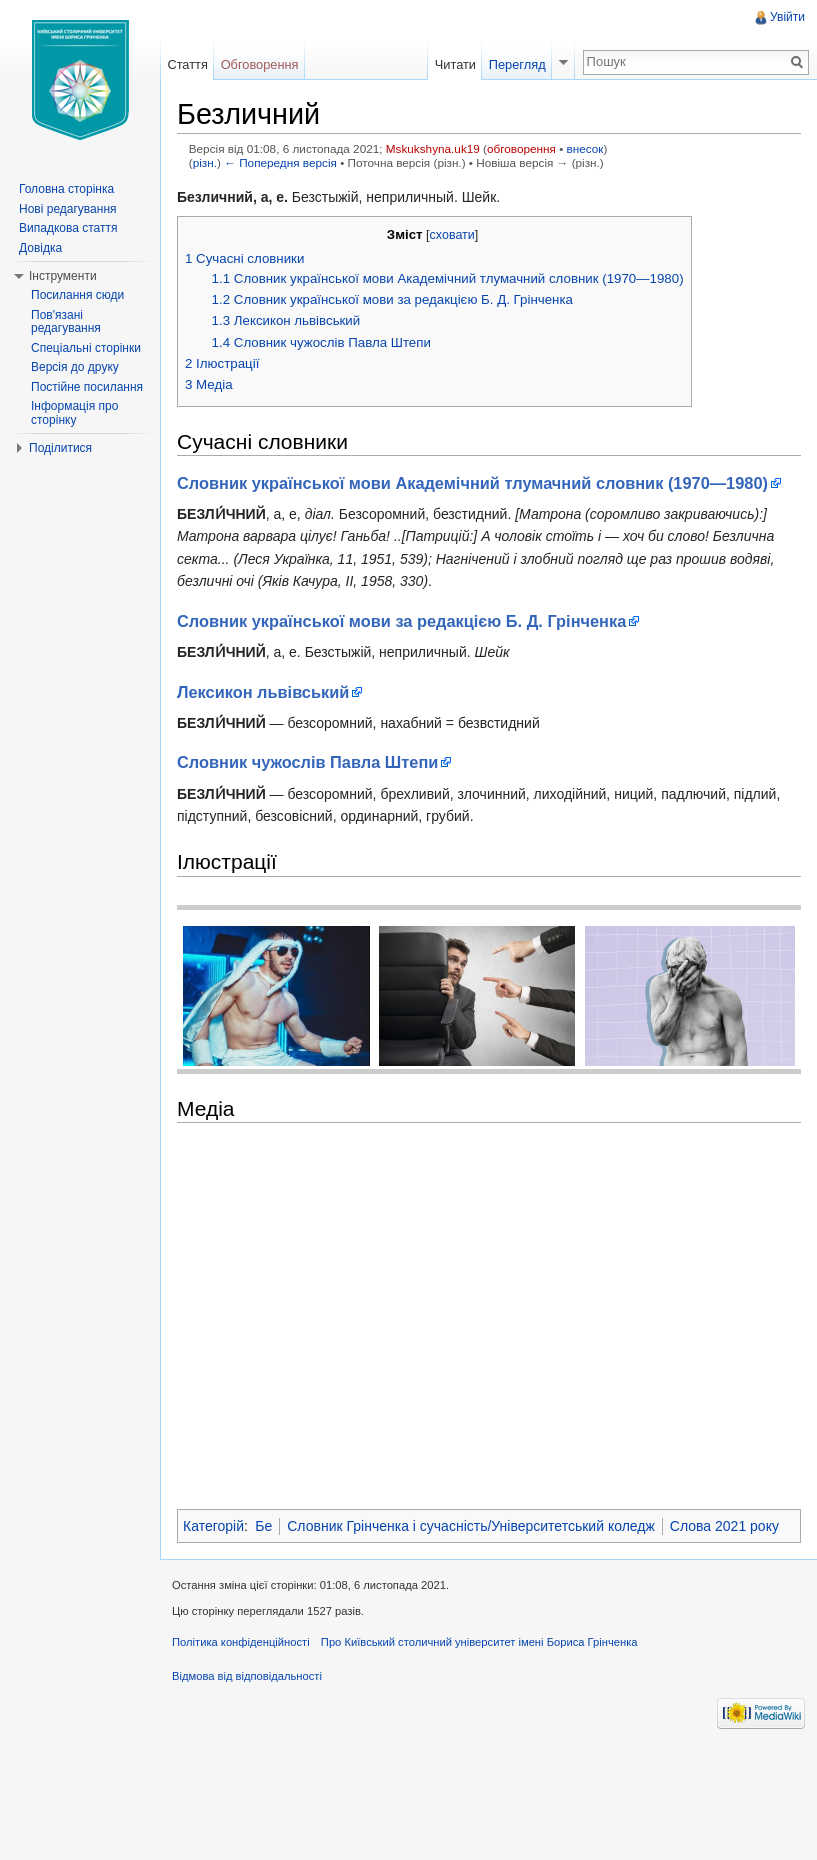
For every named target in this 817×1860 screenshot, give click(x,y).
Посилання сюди (77, 295)
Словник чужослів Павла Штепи (307, 762)
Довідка (40, 248)
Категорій (213, 1526)
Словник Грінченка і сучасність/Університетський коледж (471, 1526)
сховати (452, 235)
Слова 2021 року (724, 1526)
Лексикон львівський (263, 692)
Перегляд (517, 64)
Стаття (187, 64)
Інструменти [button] (63, 276)
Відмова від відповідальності (247, 1676)
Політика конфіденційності (241, 1642)
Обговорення (260, 64)
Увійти (787, 17)
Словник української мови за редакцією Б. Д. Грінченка (401, 621)
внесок (585, 148)
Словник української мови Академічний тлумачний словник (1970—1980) (472, 483)
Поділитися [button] (60, 448)
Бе (263, 1526)
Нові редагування (68, 209)
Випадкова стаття (68, 228)
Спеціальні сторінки (86, 348)
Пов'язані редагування (66, 322)
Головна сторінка (66, 189)
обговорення (521, 148)
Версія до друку (75, 367)
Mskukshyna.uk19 (433, 148)
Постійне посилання (87, 387)
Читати (455, 64)
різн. (205, 162)
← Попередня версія (280, 162)
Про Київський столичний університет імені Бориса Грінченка (479, 1642)
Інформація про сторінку (74, 413)
